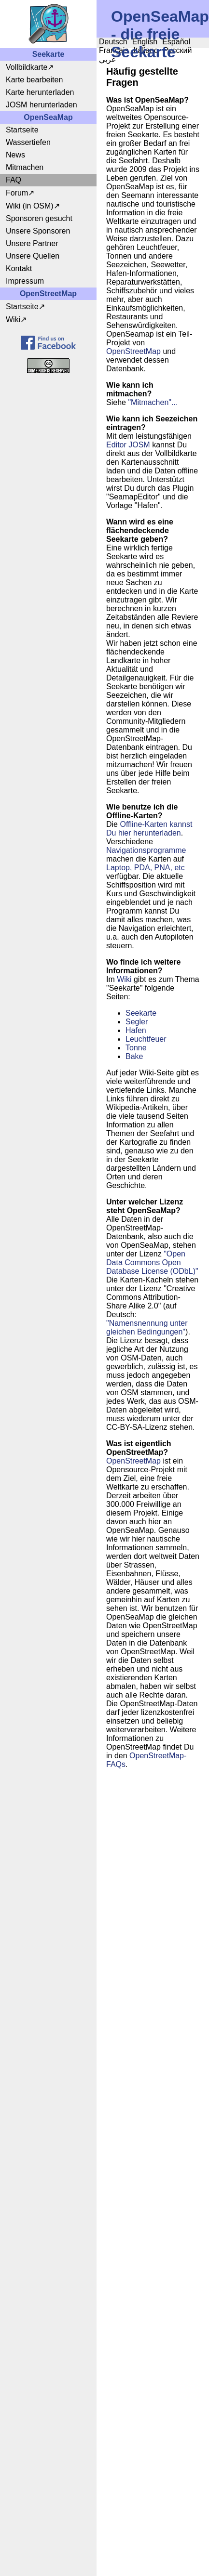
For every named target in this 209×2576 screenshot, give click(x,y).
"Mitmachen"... (153, 402)
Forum (17, 193)
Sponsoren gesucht (39, 218)
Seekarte (140, 1013)
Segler (136, 1022)
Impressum (25, 281)
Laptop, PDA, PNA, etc (145, 867)
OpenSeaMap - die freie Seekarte (160, 34)
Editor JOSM (128, 445)
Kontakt (19, 268)
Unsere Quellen (32, 256)
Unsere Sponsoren (38, 231)
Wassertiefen (28, 142)
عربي (107, 59)
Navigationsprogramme (146, 850)
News (15, 155)
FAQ (13, 180)
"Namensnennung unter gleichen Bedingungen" (146, 1327)
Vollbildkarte (26, 67)
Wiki (13, 319)
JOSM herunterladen (41, 105)
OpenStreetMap (133, 351)
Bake (134, 1056)
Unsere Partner (32, 243)
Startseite (22, 130)
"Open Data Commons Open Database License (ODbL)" (152, 1262)
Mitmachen (24, 167)
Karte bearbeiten (34, 80)
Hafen (135, 1030)
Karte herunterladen (40, 92)
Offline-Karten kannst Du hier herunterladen (149, 828)
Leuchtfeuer (146, 1039)
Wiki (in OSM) (30, 206)
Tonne (136, 1048)
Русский (177, 50)
